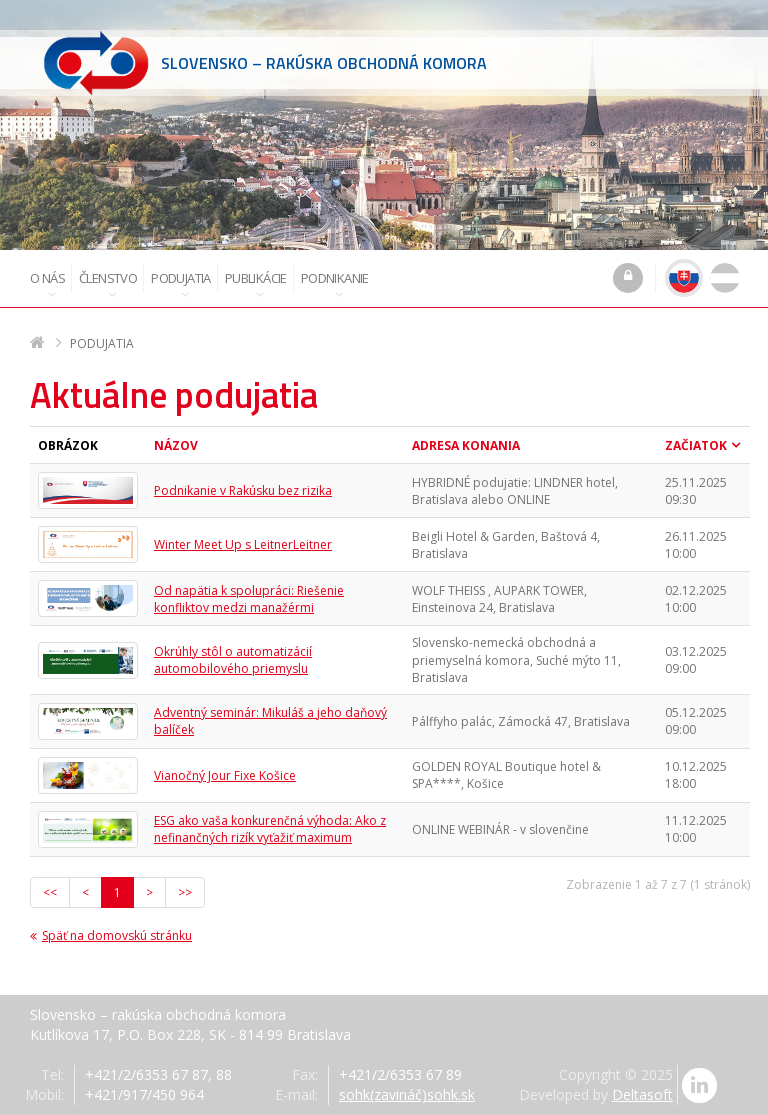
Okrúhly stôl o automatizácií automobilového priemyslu (233, 660)
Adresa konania (466, 445)
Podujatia (181, 285)
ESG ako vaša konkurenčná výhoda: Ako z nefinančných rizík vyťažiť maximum (270, 829)
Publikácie (256, 285)
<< (50, 892)
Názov (176, 445)
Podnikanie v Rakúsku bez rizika (243, 490)
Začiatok (696, 445)
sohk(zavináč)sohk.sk (407, 1094)
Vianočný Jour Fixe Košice (225, 775)
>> (185, 892)
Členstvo (108, 285)
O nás (47, 285)
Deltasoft (642, 1094)
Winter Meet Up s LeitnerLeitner (243, 544)
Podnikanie (335, 285)
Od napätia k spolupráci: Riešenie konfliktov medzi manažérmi (249, 599)
